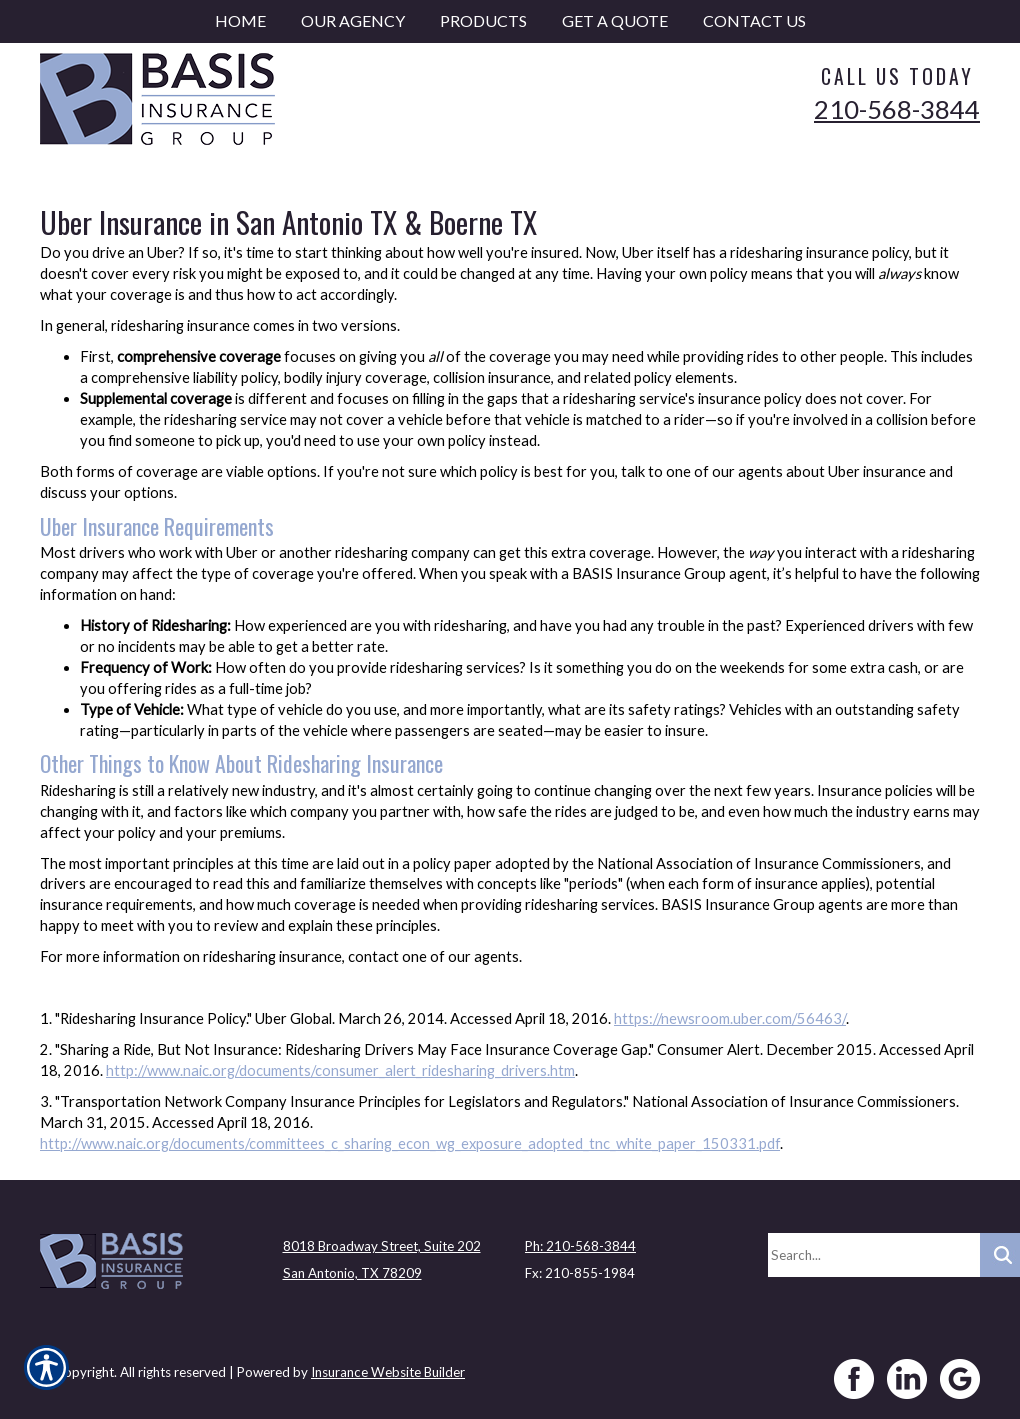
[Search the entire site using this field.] (874, 1255)
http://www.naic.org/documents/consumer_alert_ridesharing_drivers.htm (340, 1070)
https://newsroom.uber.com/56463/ (730, 1018)
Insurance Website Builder (388, 1372)
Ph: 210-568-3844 (580, 1246)
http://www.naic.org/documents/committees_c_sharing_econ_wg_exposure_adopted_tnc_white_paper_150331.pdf (410, 1143)
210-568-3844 (897, 109)
